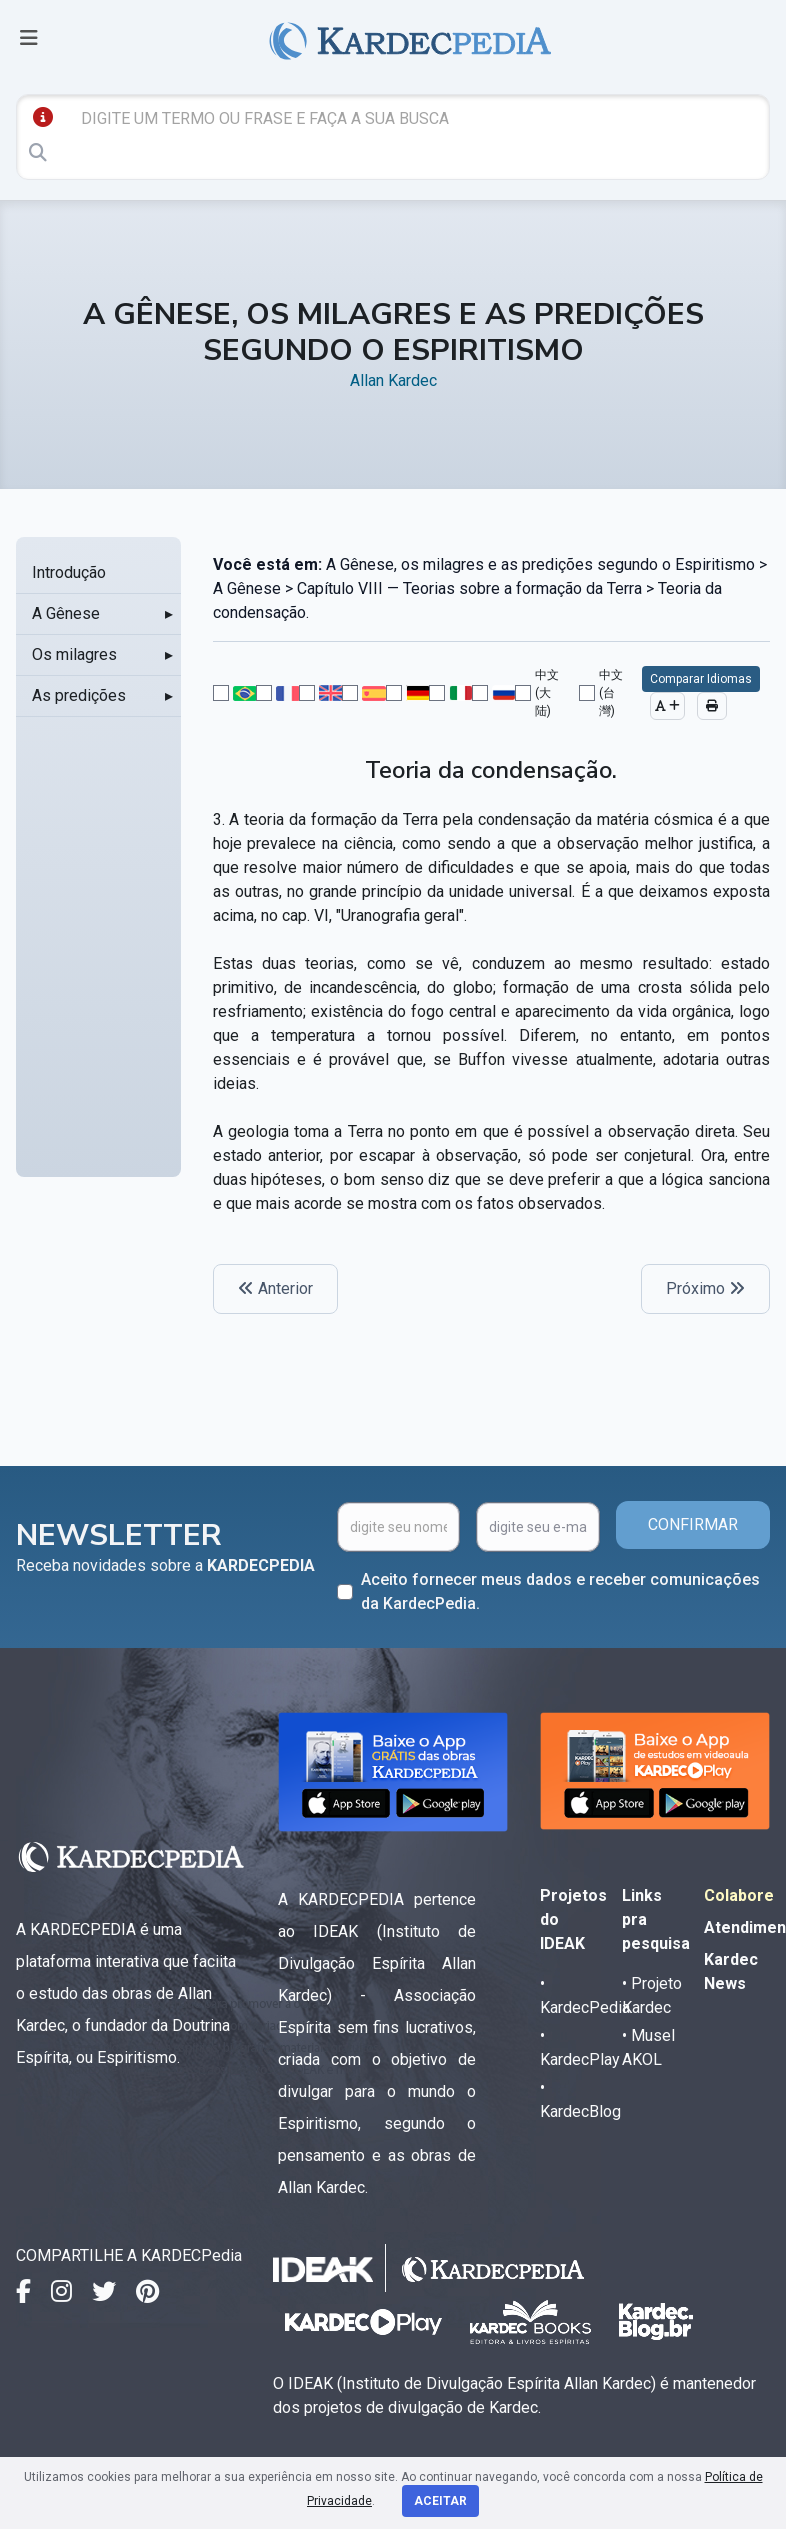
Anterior (275, 1288)
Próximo (705, 1288)
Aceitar (440, 2501)
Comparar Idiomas (701, 679)
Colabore (739, 1895)
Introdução (69, 572)
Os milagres (74, 654)
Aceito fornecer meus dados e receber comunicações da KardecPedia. (560, 1591)
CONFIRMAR (693, 1524)
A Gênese (66, 613)
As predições (79, 695)
